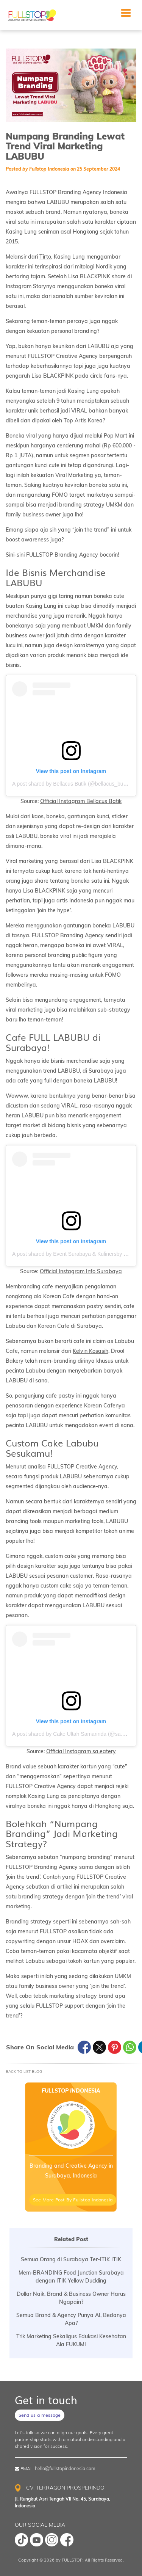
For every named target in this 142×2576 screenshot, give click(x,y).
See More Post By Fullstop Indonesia (72, 2199)
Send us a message (40, 2414)
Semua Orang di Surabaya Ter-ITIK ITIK (71, 2259)
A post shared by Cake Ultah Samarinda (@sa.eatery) (75, 1734)
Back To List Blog (24, 2071)
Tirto (45, 256)
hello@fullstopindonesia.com (65, 2468)
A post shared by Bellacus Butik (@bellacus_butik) (71, 784)
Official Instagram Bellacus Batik (81, 801)
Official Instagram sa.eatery (81, 1751)
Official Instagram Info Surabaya (81, 1271)
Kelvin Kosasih (90, 1351)
